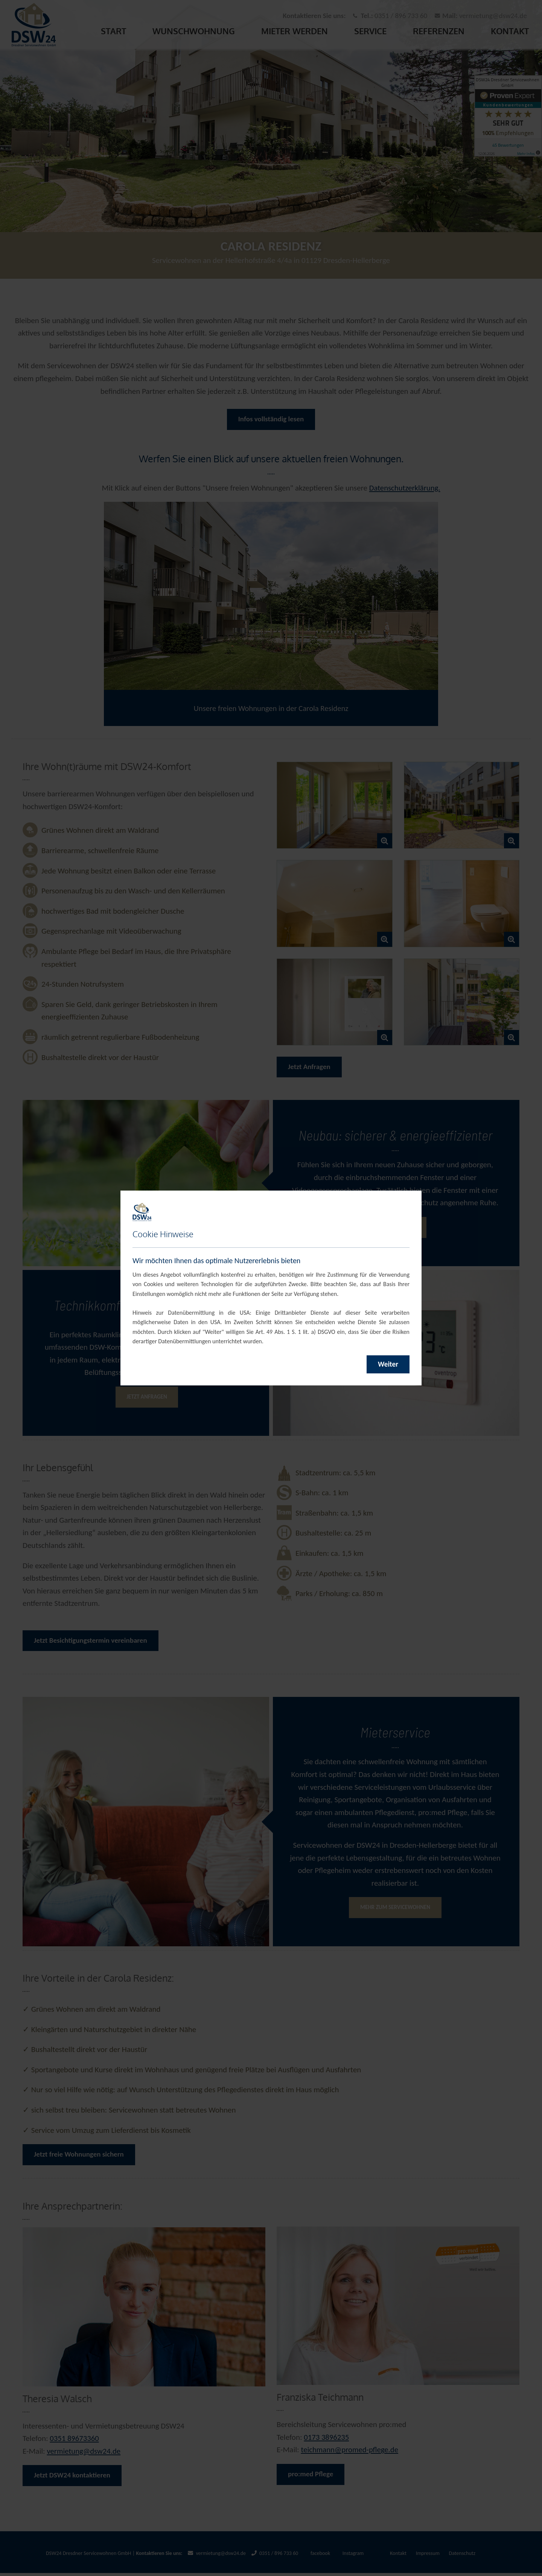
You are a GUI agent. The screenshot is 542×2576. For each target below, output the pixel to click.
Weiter (388, 1364)
